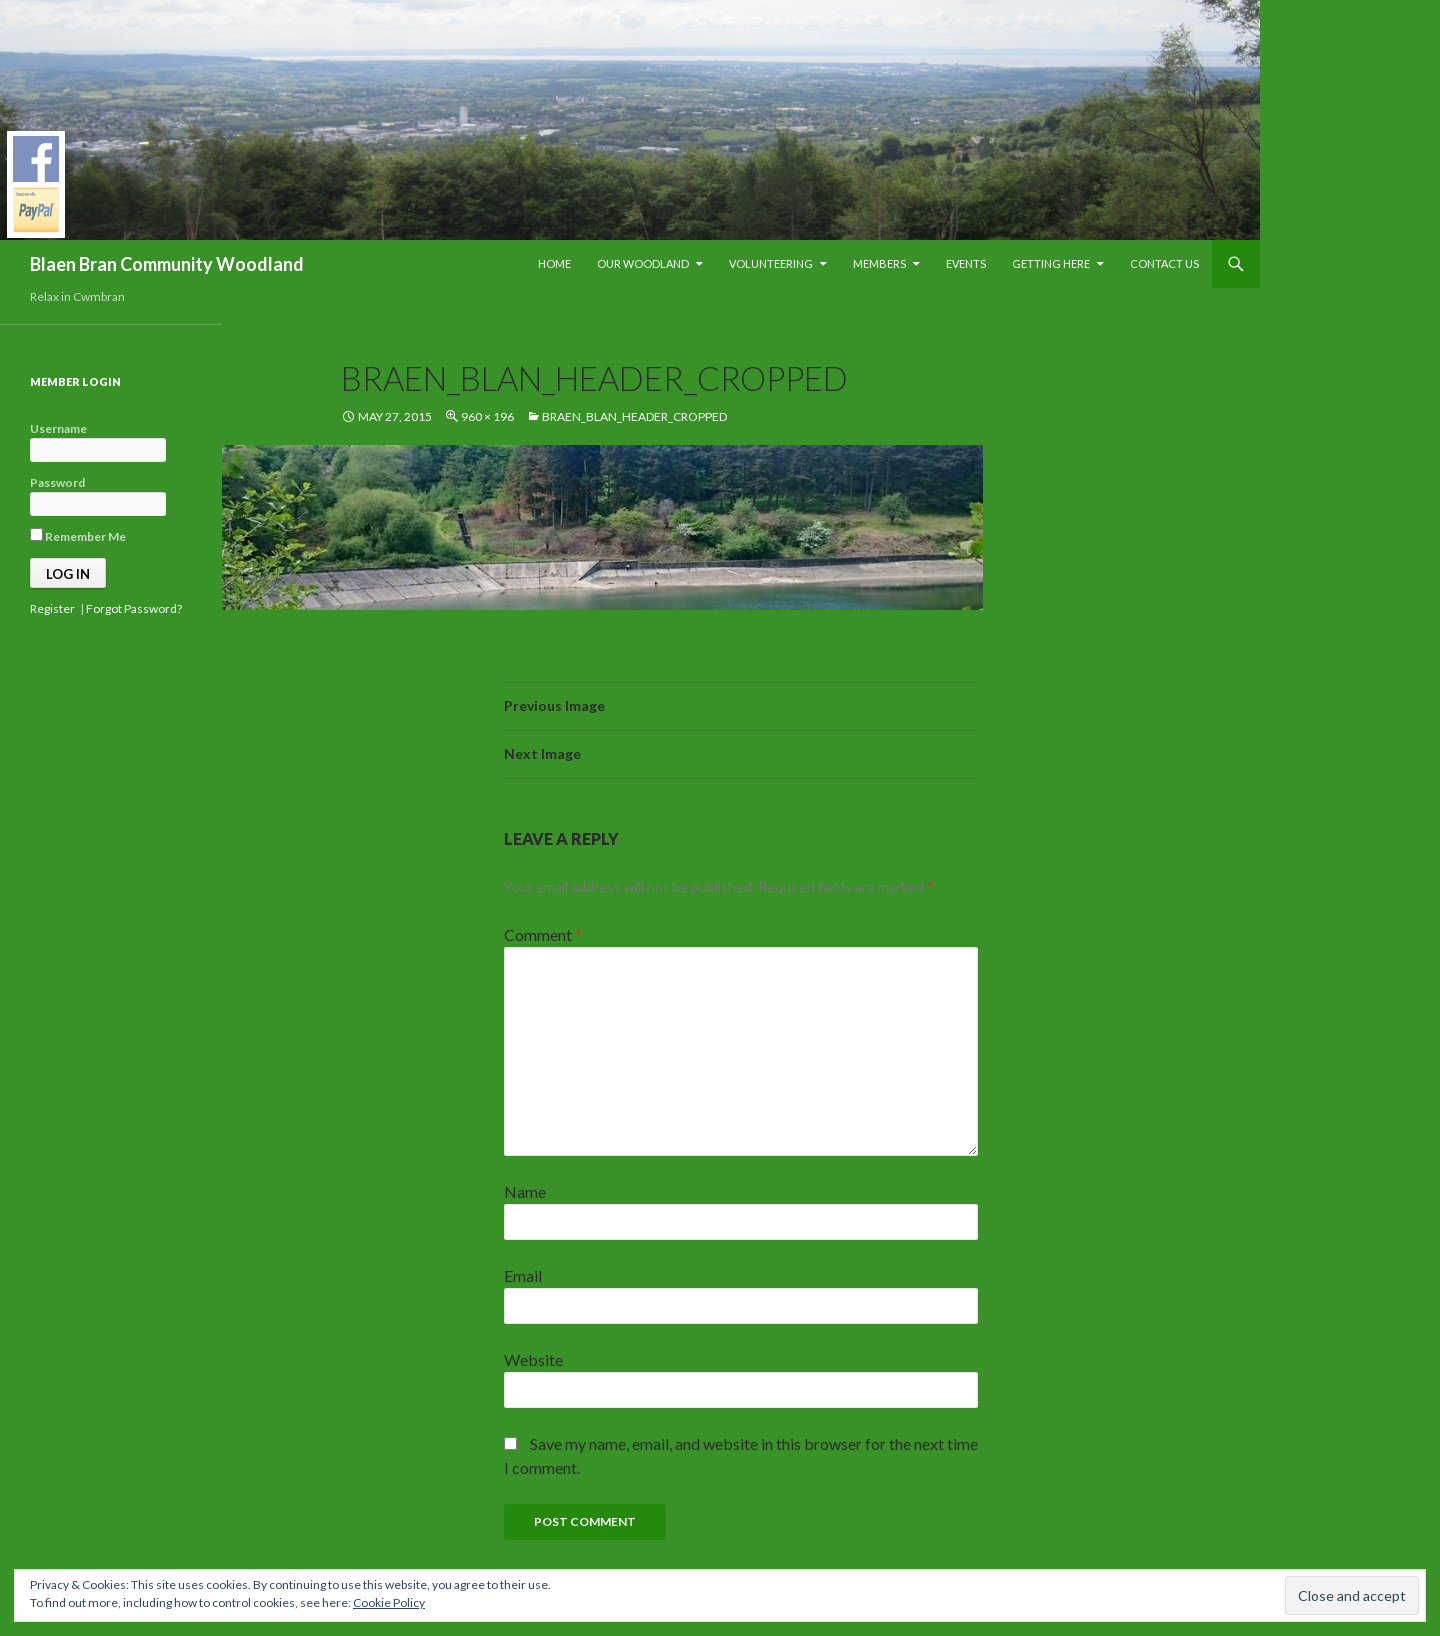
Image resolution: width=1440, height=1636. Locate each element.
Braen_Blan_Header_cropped (634, 416)
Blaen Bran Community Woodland (167, 264)
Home (554, 263)
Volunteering (771, 263)
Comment (543, 934)
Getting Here (1051, 263)
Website (533, 1359)
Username (58, 428)
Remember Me (78, 536)
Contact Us (1164, 263)
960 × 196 (487, 416)
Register (52, 608)
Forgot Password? (134, 608)
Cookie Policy (389, 1602)
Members (879, 263)
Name (525, 1191)
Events (966, 263)
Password (57, 482)
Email (523, 1275)
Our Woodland (643, 263)
